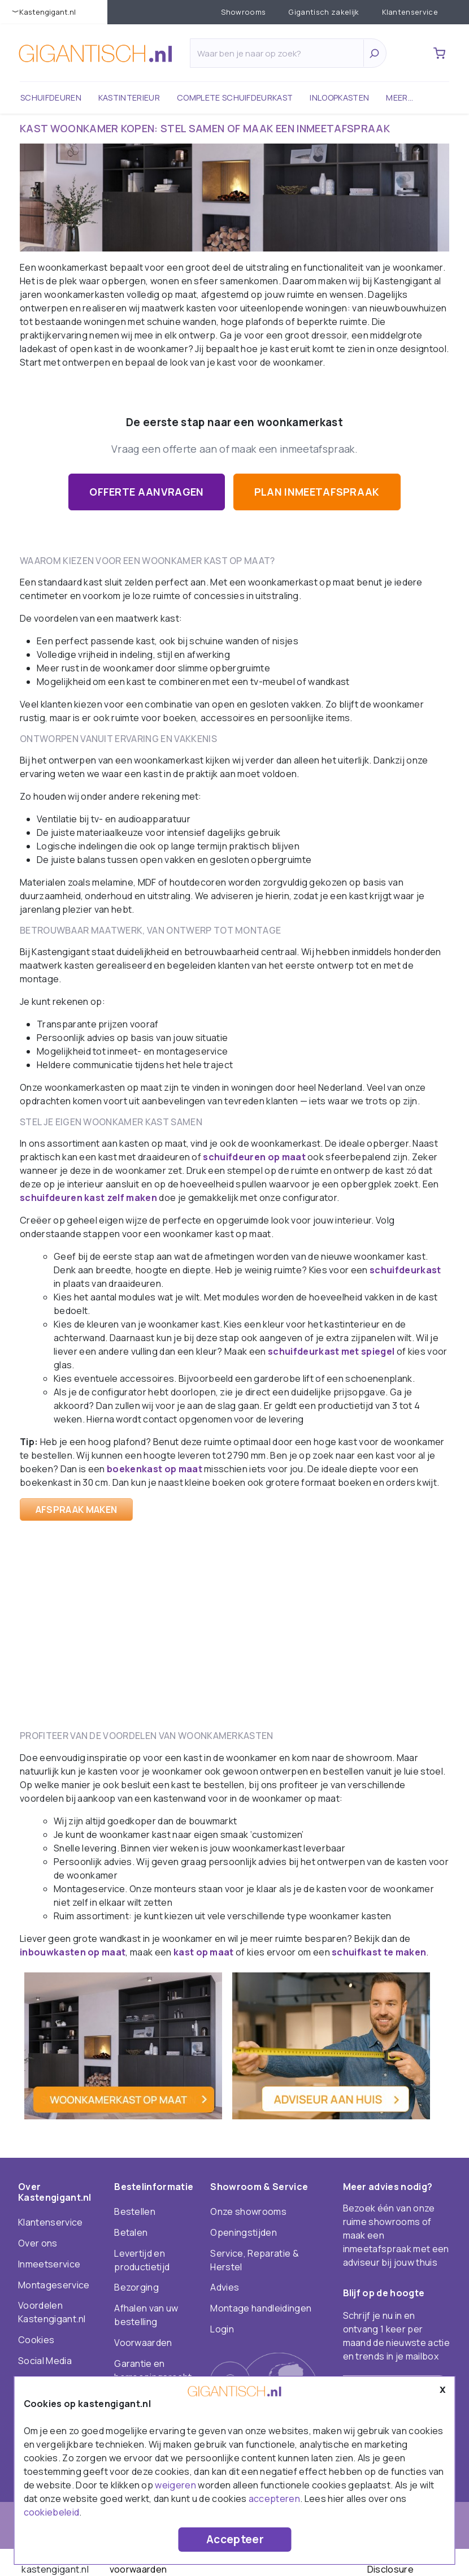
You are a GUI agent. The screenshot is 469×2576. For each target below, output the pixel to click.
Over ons (38, 2243)
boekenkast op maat (154, 1469)
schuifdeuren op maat (254, 1157)
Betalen (130, 2232)
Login (222, 2329)
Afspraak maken (76, 1509)
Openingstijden (243, 2232)
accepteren (274, 2498)
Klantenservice (410, 12)
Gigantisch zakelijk (323, 12)
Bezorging (136, 2287)
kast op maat (203, 1952)
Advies (224, 2287)
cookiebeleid (52, 2512)
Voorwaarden (143, 2342)
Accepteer (235, 2539)
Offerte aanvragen (146, 491)
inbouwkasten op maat (72, 1952)
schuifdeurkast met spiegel (330, 1351)
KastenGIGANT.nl (47, 12)
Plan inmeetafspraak (317, 491)
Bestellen (134, 2211)
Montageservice (53, 2285)
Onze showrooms (248, 2211)
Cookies (36, 2340)
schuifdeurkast (405, 1270)
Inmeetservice (49, 2264)
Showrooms (243, 12)
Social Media (45, 2360)
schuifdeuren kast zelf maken (88, 1197)
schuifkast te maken (379, 1952)
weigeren (175, 2485)
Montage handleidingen (260, 2308)
